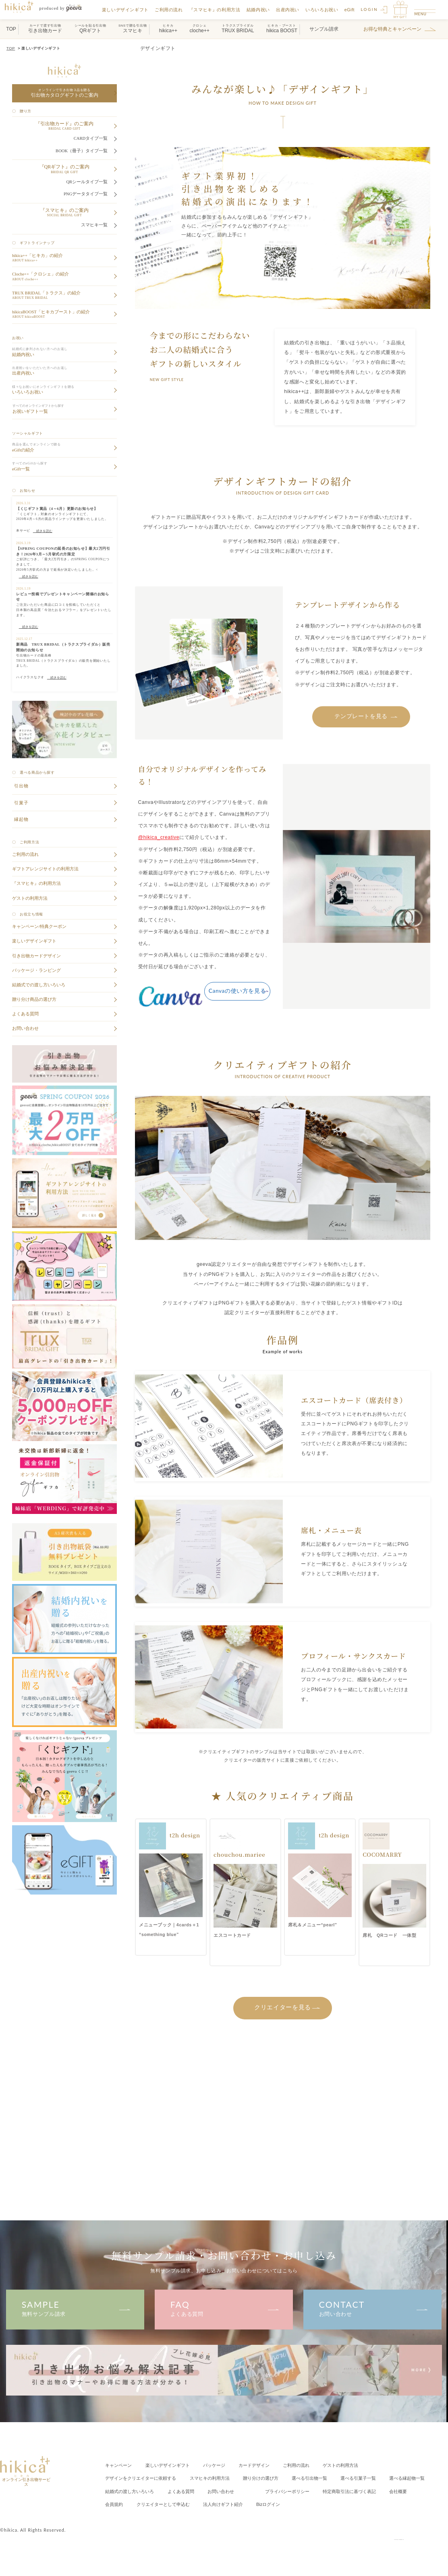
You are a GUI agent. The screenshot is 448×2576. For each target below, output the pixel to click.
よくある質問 (224, 2307)
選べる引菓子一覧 (376, 2477)
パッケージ (221, 2464)
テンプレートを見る (360, 715)
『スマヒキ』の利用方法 (217, 9)
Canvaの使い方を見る (237, 990)
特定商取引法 (134, 2503)
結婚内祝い (260, 9)
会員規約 (219, 2503)
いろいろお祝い (324, 9)
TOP (10, 48)
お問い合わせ (372, 2307)
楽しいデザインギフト (127, 9)
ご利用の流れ (171, 9)
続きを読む (42, 530)
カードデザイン (264, 2464)
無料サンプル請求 (75, 2307)
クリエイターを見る (282, 2006)
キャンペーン (119, 2464)
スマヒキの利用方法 (218, 2477)
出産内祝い (290, 9)
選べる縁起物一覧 (124, 2490)
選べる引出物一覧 (324, 2477)
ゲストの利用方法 (355, 2464)
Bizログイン (383, 2503)
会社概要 (186, 2503)
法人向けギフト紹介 (335, 2503)
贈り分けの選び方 (272, 2477)
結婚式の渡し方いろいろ (184, 2490)
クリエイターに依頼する (144, 2477)
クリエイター (271, 2503)
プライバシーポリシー (351, 2490)
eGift (351, 9)
